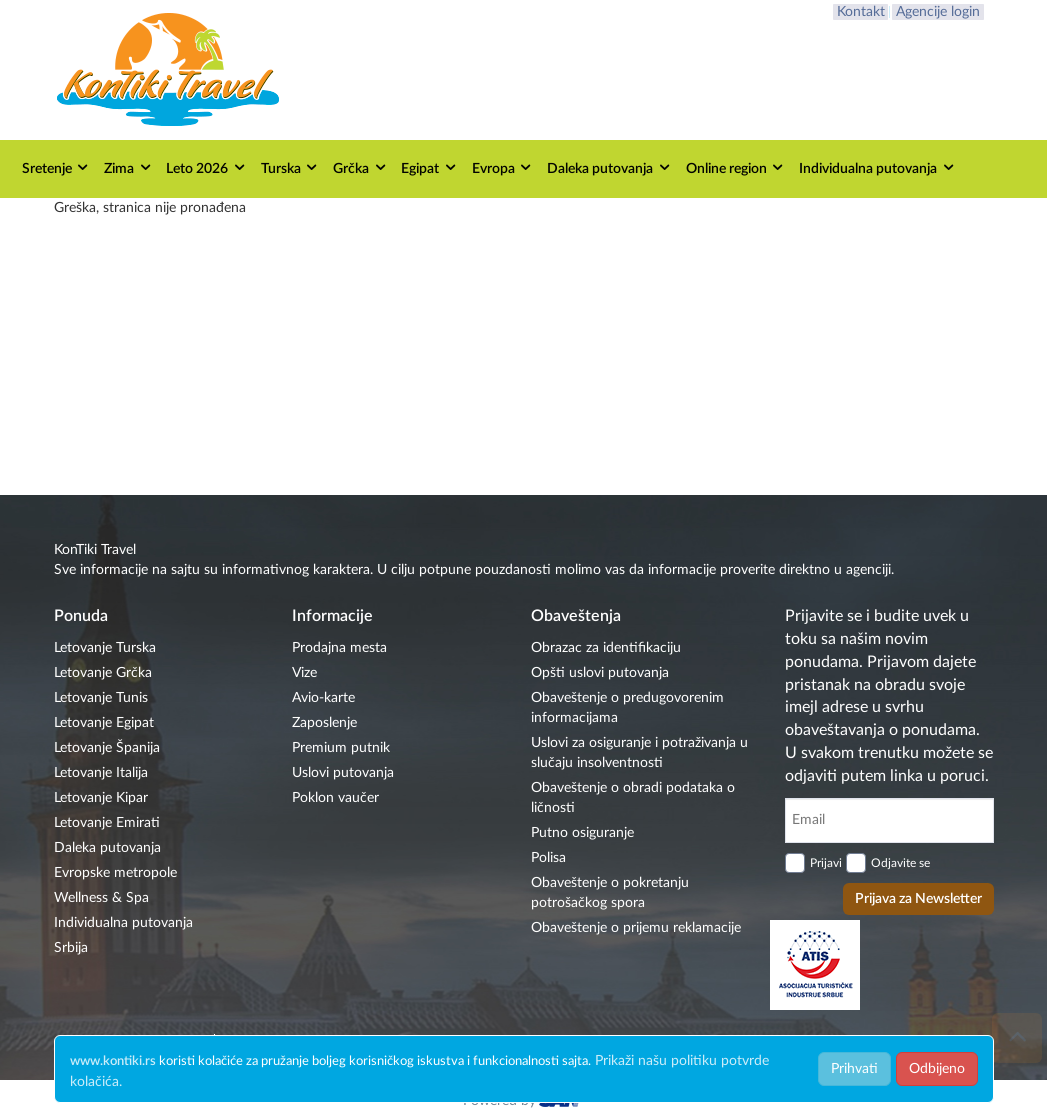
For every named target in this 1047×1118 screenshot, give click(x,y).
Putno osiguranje (582, 833)
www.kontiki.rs (113, 1061)
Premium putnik (341, 748)
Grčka (360, 167)
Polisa (548, 858)
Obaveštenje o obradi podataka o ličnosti (633, 798)
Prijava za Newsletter (918, 899)
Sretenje (56, 167)
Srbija (71, 948)
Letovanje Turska (105, 648)
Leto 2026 (206, 167)
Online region (736, 167)
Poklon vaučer (335, 798)
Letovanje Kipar (101, 798)
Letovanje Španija (107, 748)
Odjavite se (900, 863)
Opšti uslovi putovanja (600, 673)
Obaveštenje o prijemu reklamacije (636, 928)
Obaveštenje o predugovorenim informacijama (627, 708)
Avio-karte (323, 698)
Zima (128, 167)
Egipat (429, 167)
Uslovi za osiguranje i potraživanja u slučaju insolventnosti (639, 753)
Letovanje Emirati (107, 823)
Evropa (503, 167)
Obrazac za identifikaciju (606, 648)
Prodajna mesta (339, 648)
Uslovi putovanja (343, 773)
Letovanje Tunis (101, 698)
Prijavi (826, 863)
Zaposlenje (324, 723)
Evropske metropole (115, 873)
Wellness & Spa (101, 898)
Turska (290, 167)
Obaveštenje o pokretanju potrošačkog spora (610, 893)
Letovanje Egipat (104, 723)
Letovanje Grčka (103, 673)
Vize (304, 673)
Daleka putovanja (609, 167)
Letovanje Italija (101, 773)
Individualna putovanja (877, 167)
